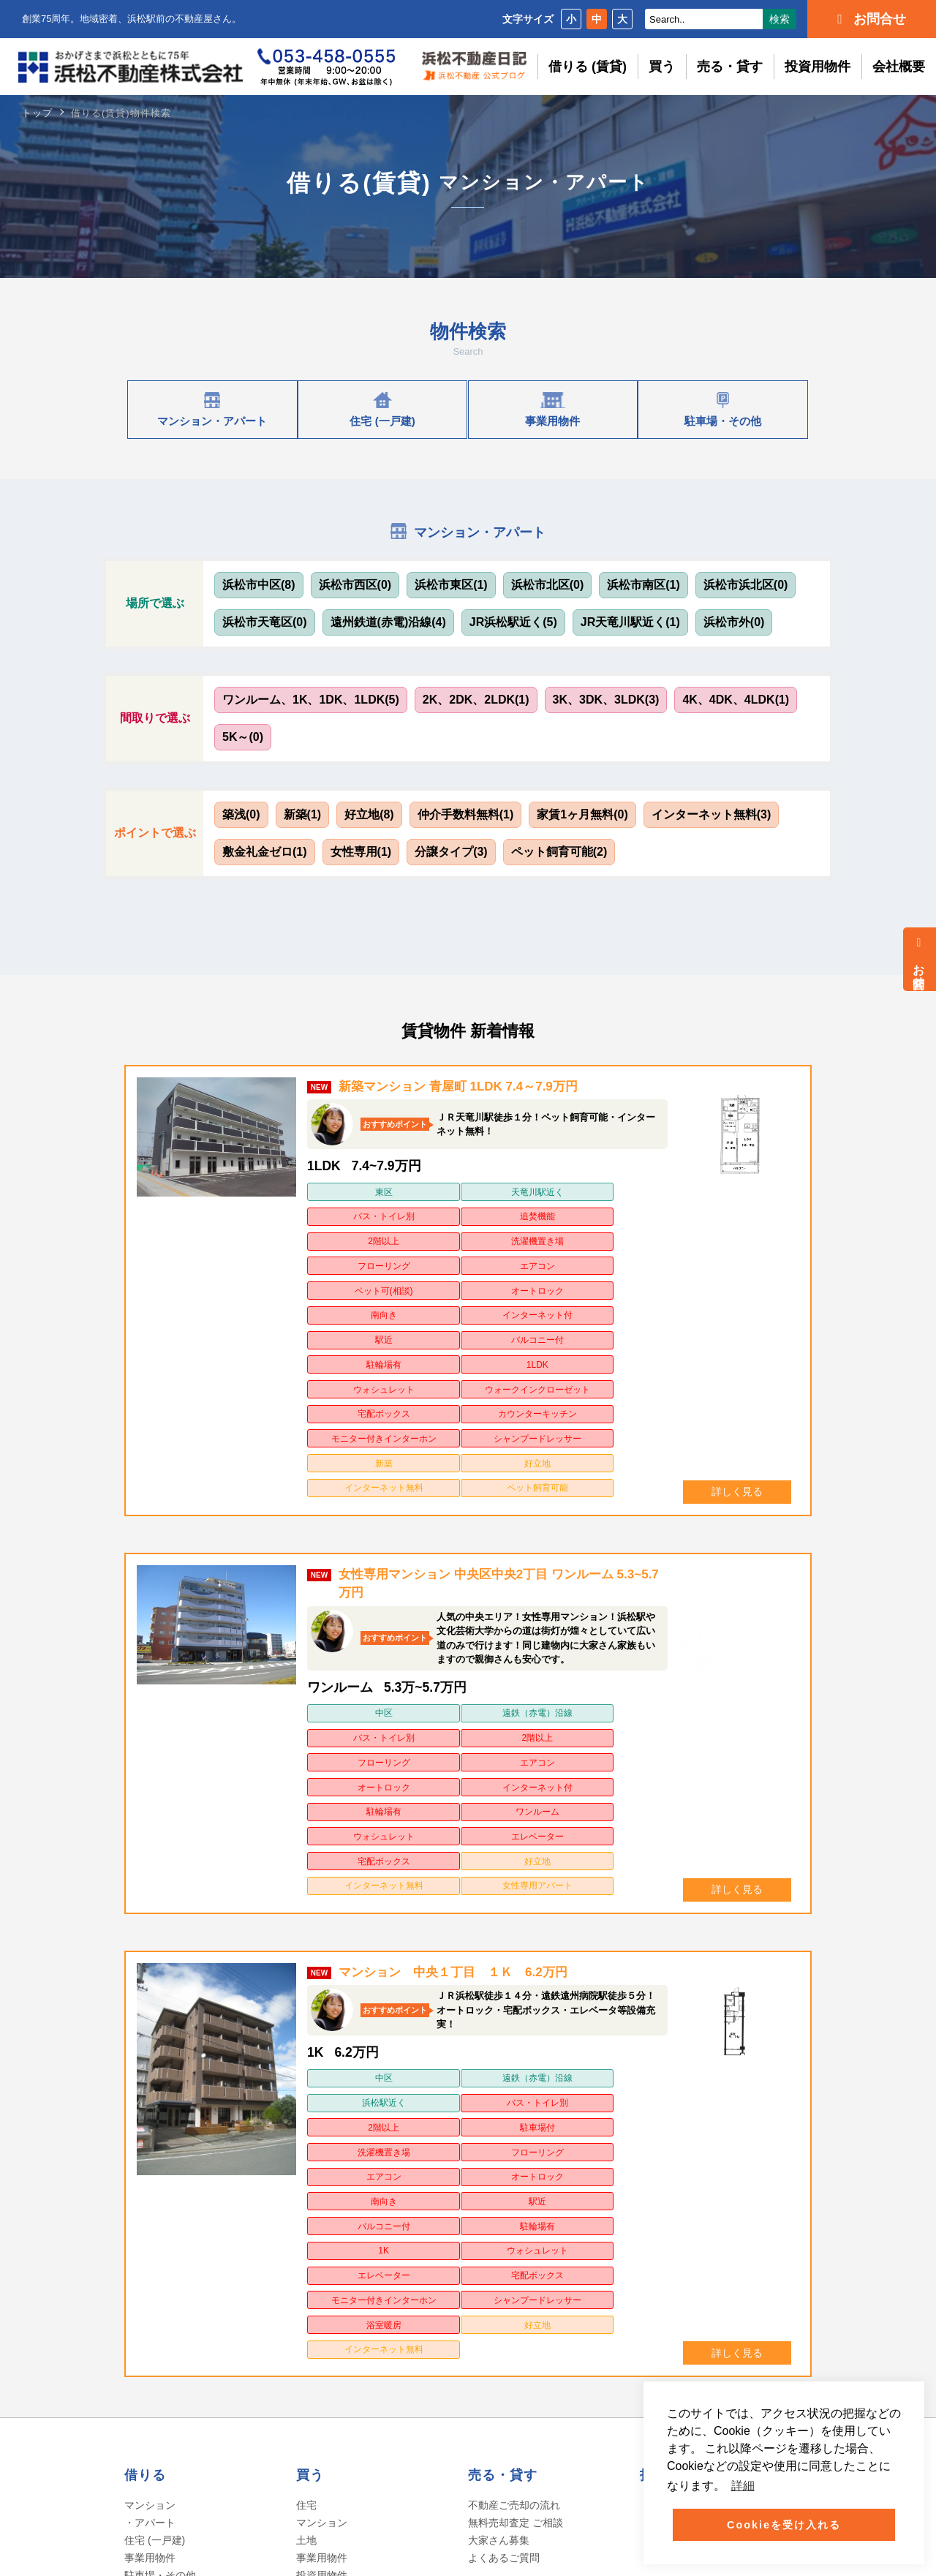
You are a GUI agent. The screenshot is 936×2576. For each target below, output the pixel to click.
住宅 (306, 2104)
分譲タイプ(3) (451, 852)
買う (662, 66)
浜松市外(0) (734, 622)
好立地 (620, 1315)
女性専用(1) (361, 852)
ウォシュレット (350, 1280)
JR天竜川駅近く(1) (630, 622)
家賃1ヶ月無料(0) (582, 814)
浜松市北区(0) (547, 585)
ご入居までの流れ (165, 2192)
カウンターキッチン (620, 1280)
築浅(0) (241, 814)
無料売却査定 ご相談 (515, 2122)
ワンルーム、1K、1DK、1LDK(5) (310, 699)
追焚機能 (620, 1192)
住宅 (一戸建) (154, 2139)
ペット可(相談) (350, 1236)
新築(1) (303, 814)
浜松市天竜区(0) (264, 622)
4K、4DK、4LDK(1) (735, 699)
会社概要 (898, 66)
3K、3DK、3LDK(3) (606, 699)
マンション (321, 2122)
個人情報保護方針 (290, 2350)
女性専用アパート (620, 1638)
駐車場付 (440, 1850)
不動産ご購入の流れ (342, 2192)
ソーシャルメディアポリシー (317, 2379)
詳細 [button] (743, 2485)
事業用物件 (150, 2157)
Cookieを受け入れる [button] (784, 2525)
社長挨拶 (148, 2347)
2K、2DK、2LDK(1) (476, 699)
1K (530, 1893)
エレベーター (620, 1616)
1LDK (620, 1258)
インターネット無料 (350, 1350)
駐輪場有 (530, 1258)
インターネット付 (620, 1236)
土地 (306, 2139)
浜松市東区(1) (451, 585)
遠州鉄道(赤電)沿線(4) (388, 622)
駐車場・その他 (160, 2174)
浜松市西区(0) (355, 585)
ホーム (140, 2293)
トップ (37, 113)
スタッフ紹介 (158, 2382)
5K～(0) (242, 737)
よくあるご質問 (160, 2209)
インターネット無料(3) (711, 814)
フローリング (530, 1214)
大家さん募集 (498, 2139)
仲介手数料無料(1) (466, 814)
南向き (530, 1236)
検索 (779, 19)
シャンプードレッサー (439, 1321)
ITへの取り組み (162, 2400)
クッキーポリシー (290, 2407)
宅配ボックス (530, 1280)
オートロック (440, 1236)
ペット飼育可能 (440, 1350)
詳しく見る (737, 1351)
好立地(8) (369, 814)
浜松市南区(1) (643, 585)
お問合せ (919, 959)
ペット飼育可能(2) (559, 852)
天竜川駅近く (440, 1192)
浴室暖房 (350, 1951)
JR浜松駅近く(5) (513, 622)
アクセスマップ (163, 2417)
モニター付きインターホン (349, 1321)
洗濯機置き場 (440, 1214)
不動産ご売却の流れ (514, 2104)
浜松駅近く (530, 1828)
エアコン (620, 1214)
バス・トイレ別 (530, 1192)
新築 (530, 1315)
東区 (350, 1192)
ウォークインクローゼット (439, 1286)
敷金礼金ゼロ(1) (264, 852)
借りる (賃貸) (587, 66)
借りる (145, 2074)
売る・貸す (730, 66)
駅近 (350, 1258)
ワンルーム (440, 1616)
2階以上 (350, 1214)
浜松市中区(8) (258, 585)
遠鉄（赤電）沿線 (440, 1572)
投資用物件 (817, 66)
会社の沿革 (153, 2364)
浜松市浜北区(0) (745, 585)
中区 (350, 1572)
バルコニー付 (440, 1258)
